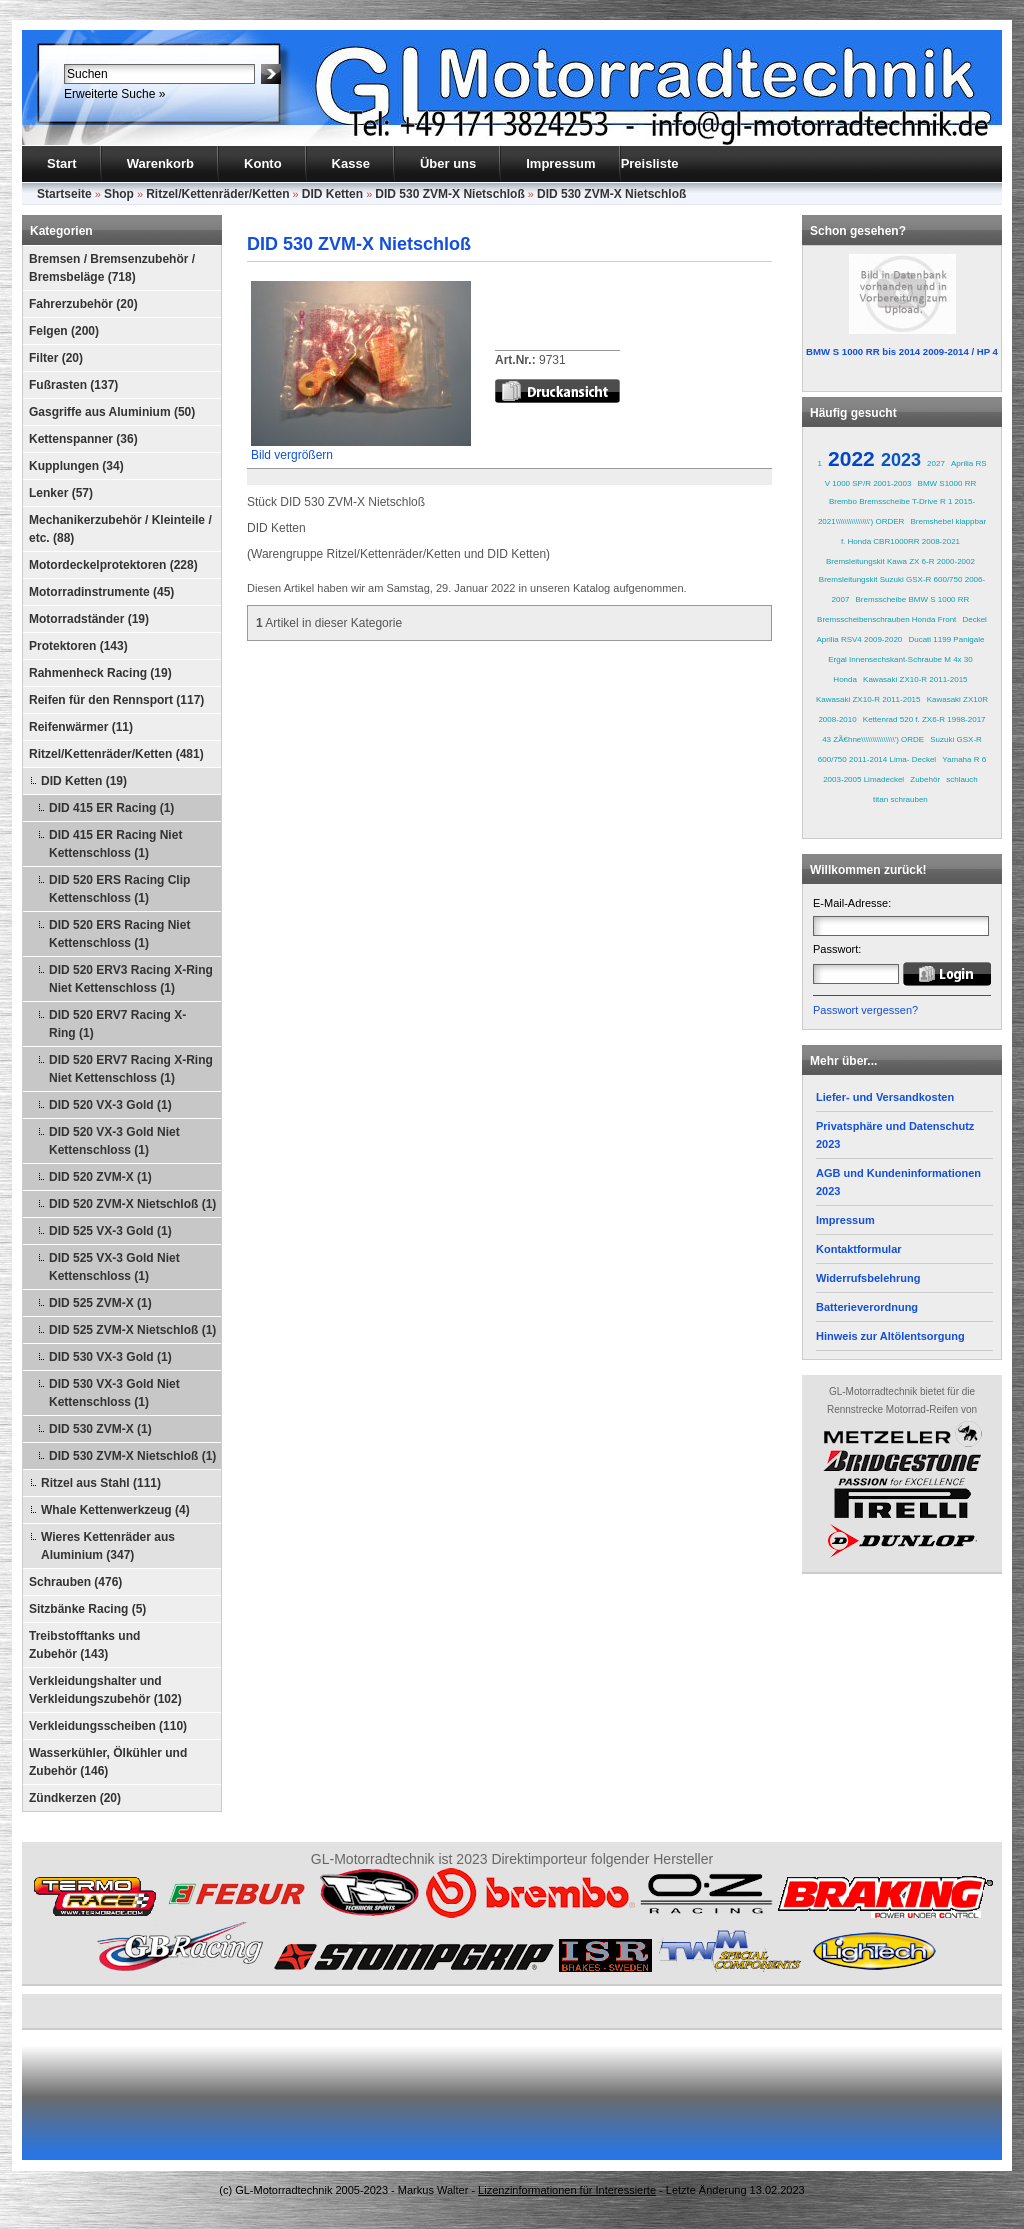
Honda (845, 679)
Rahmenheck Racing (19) (100, 673)
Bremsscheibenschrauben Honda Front (886, 619)
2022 (851, 458)
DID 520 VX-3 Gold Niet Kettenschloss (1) (114, 1141)
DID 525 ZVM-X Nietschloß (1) (132, 1330)
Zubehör (925, 779)
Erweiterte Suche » (114, 94)
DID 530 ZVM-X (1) (100, 1429)
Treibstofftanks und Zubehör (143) (84, 1645)
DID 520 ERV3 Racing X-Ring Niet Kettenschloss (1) (131, 979)
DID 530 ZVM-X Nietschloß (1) (132, 1456)
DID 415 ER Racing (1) (111, 808)
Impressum (560, 163)
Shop (119, 194)
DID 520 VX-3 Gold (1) (110, 1105)
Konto (263, 163)
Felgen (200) (64, 331)
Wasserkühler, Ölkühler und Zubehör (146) (108, 1762)
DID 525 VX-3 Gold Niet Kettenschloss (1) (114, 1267)
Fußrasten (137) (73, 385)
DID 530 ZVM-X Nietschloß (449, 194)
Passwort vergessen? (865, 1010)
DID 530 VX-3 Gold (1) (110, 1357)
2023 (901, 460)
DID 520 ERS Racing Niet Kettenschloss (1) (119, 934)
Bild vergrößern (361, 448)
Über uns (448, 163)
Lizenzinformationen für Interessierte (567, 2190)
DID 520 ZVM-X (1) (100, 1177)
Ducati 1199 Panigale (946, 639)
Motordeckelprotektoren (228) (113, 565)
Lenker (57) (61, 493)
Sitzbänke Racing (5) (87, 1609)
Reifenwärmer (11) (81, 727)
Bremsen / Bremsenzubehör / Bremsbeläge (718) (112, 268)
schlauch (962, 779)
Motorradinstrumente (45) (101, 592)
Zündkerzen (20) (75, 1798)
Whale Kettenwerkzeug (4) (115, 1510)
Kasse (351, 163)
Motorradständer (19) (89, 619)
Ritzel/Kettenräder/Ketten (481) (116, 754)
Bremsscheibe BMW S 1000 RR (913, 599)
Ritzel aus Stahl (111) (101, 1483)
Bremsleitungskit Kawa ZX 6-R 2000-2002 (900, 561)
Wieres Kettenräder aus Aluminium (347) (108, 1546)
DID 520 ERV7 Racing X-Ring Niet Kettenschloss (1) (131, 1069)
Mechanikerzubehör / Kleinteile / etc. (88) (120, 529)
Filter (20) (56, 358)
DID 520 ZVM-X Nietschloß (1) (132, 1204)
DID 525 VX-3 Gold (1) (110, 1231)
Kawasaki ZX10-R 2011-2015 (915, 679)
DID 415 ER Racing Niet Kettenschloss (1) (115, 844)
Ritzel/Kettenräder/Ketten (217, 194)
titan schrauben (900, 799)
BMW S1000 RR (947, 483)
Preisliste (650, 163)
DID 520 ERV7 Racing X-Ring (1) (117, 1024)
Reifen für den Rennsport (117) (116, 700)
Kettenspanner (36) (83, 439)
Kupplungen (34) (76, 466)
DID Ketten (332, 194)
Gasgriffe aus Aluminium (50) (112, 412)
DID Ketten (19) (84, 781)
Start (62, 163)
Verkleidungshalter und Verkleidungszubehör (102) (105, 1690)
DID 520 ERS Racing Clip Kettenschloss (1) (119, 889)
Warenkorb (160, 163)
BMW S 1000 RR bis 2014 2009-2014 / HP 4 (902, 351)
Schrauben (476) (75, 1582)
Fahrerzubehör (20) (83, 304)
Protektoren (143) (78, 646)
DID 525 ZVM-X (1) (100, 1303)
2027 (936, 463)
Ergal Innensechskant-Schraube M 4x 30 (900, 659)
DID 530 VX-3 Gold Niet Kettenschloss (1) (114, 1393)
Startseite (64, 194)
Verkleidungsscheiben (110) (108, 1726)
